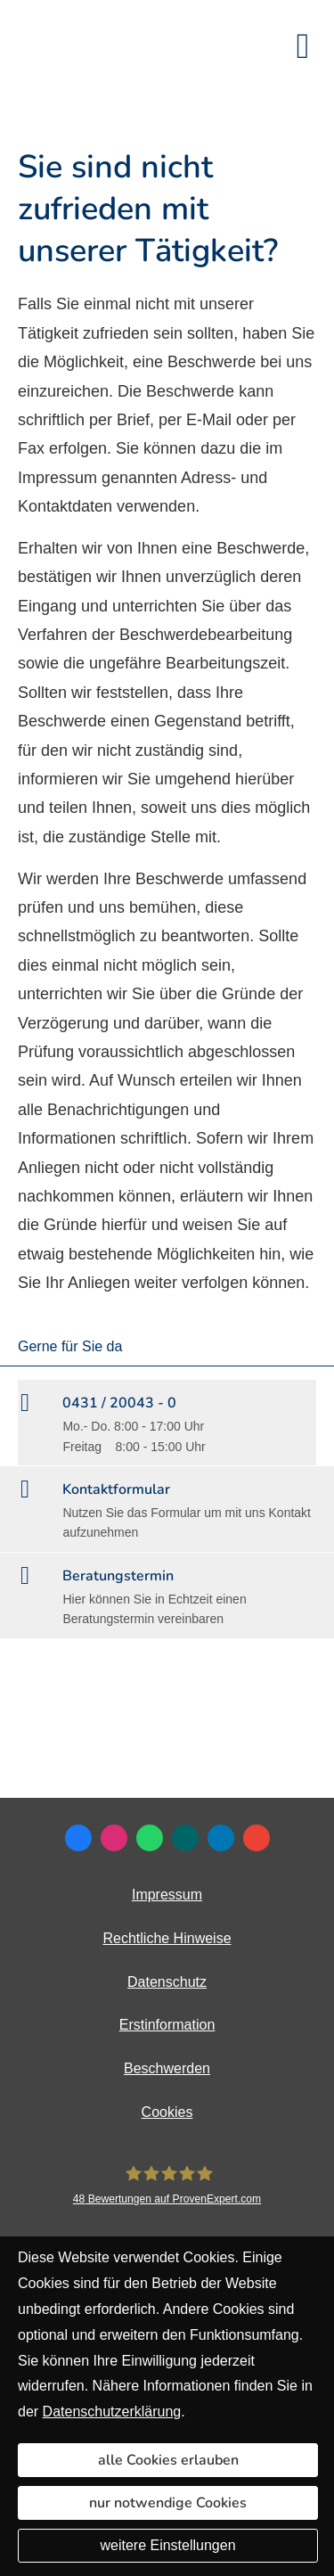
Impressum (167, 1894)
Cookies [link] (167, 2112)
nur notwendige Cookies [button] (168, 2503)
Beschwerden (167, 2068)
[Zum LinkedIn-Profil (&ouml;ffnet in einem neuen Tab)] (221, 1838)
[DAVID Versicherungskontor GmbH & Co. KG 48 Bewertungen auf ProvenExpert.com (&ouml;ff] (167, 2186)
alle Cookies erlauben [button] (168, 2460)
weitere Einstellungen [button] (167, 2545)
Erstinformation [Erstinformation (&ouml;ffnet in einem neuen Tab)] (167, 2024)
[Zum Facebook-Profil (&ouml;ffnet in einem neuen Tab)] (78, 1838)
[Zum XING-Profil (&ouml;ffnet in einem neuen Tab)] (185, 1838)
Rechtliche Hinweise (166, 1938)
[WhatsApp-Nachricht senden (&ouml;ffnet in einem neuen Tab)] (149, 1838)
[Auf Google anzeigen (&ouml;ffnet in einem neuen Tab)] (256, 1838)
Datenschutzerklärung (112, 2411)
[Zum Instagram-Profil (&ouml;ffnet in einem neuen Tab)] (114, 1838)
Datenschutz (167, 1981)
